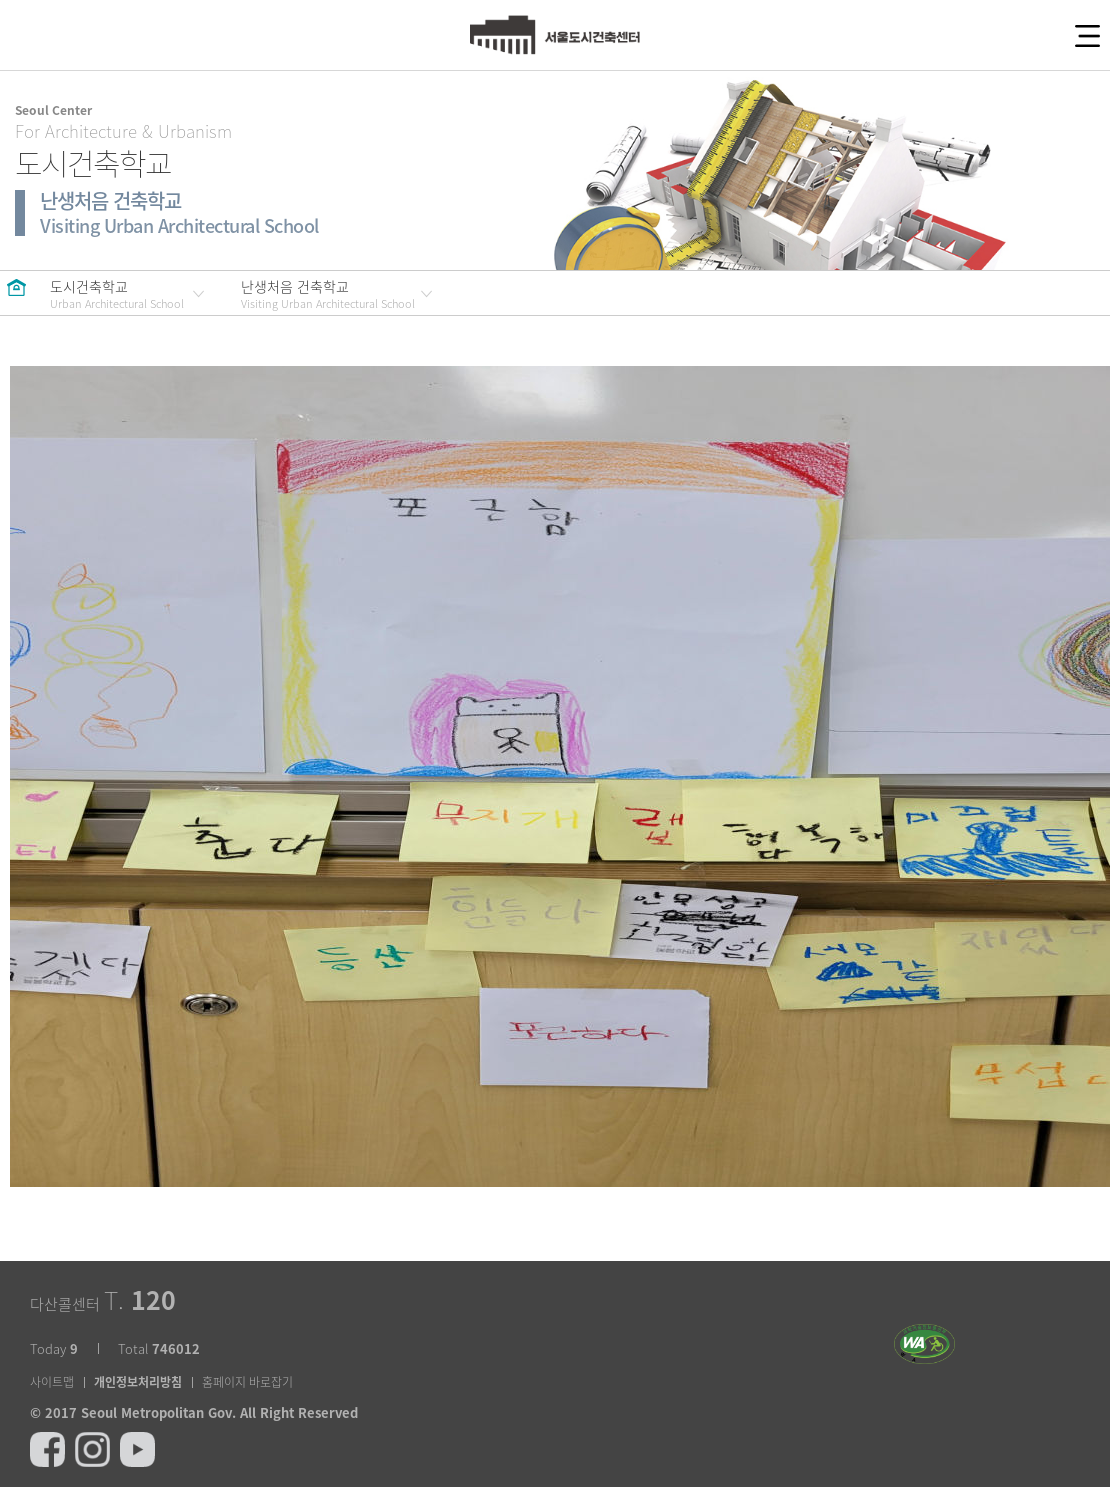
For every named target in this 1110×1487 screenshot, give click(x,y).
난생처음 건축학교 (328, 294)
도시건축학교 (117, 294)
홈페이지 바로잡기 (247, 1382)
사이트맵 (52, 1382)
